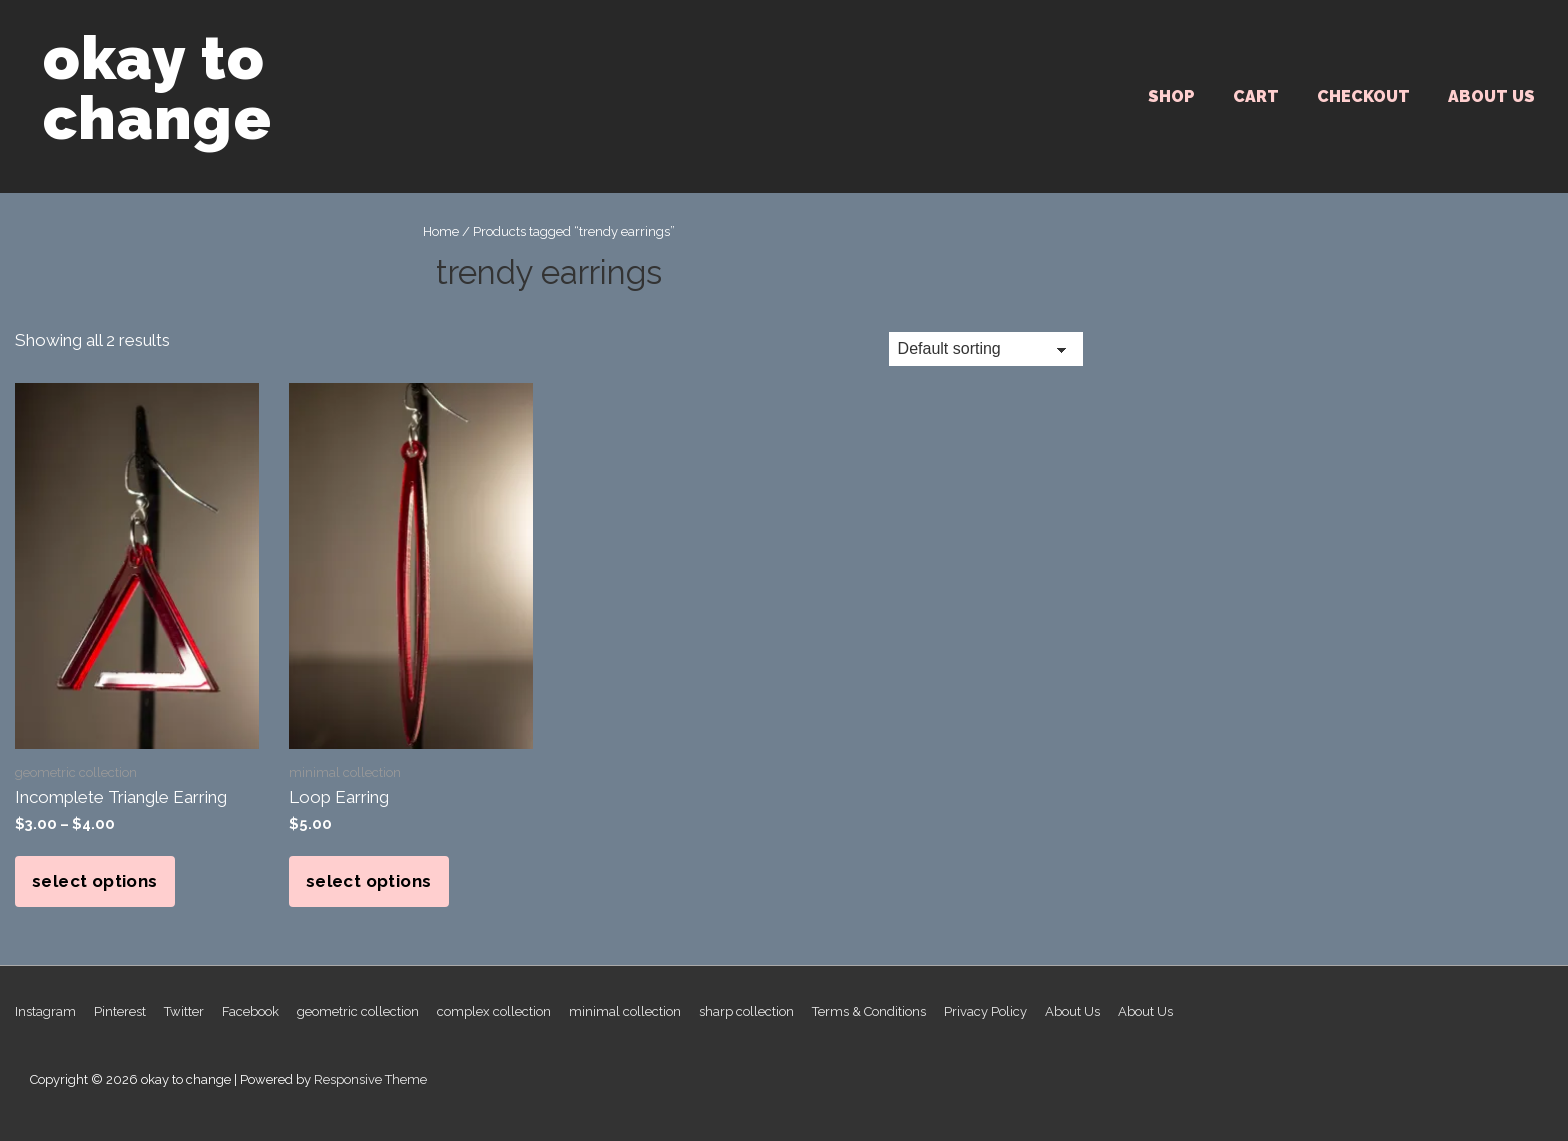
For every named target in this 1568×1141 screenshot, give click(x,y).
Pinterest (120, 1011)
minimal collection (625, 1011)
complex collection (494, 1011)
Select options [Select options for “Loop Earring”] (369, 881)
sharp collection (746, 1011)
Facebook (250, 1011)
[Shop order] (986, 349)
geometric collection (358, 1011)
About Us (1491, 96)
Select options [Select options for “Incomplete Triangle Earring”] (95, 881)
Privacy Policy (985, 1011)
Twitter (184, 1011)
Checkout (1363, 96)
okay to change (157, 88)
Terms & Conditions (869, 1011)
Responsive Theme (370, 1079)
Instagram (45, 1011)
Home (441, 231)
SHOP (1171, 96)
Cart (1256, 96)
